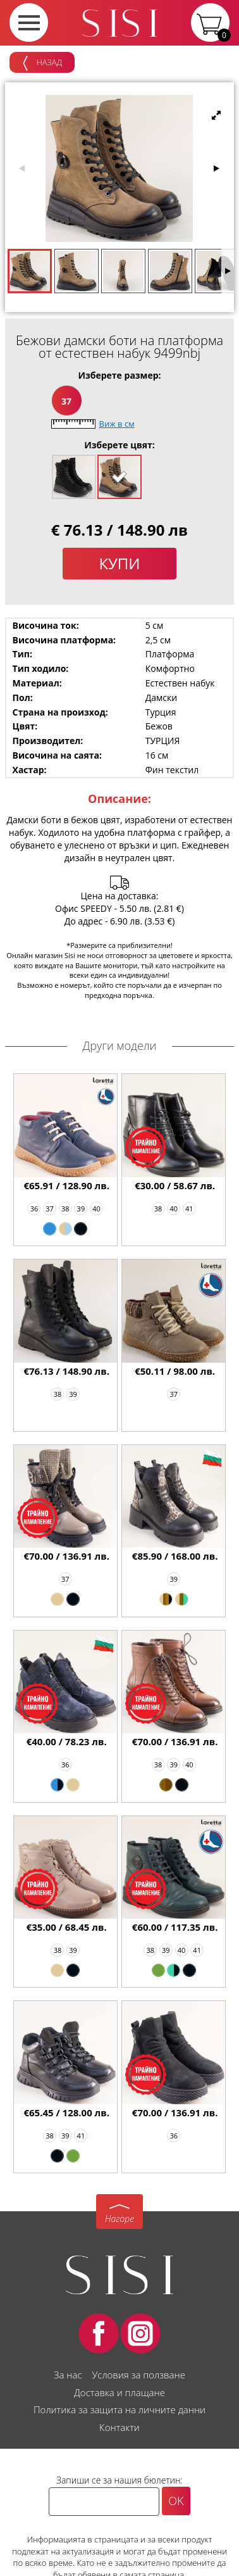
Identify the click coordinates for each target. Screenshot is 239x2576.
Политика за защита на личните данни (119, 2409)
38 (65, 1208)
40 (96, 1208)
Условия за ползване (138, 2374)
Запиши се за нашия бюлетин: (119, 2480)
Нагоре (119, 2219)
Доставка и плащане (119, 2392)
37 (66, 401)
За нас (68, 2374)
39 (81, 1208)
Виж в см (117, 423)
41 (189, 1208)
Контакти (119, 2427)
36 (34, 1208)
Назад (42, 63)
